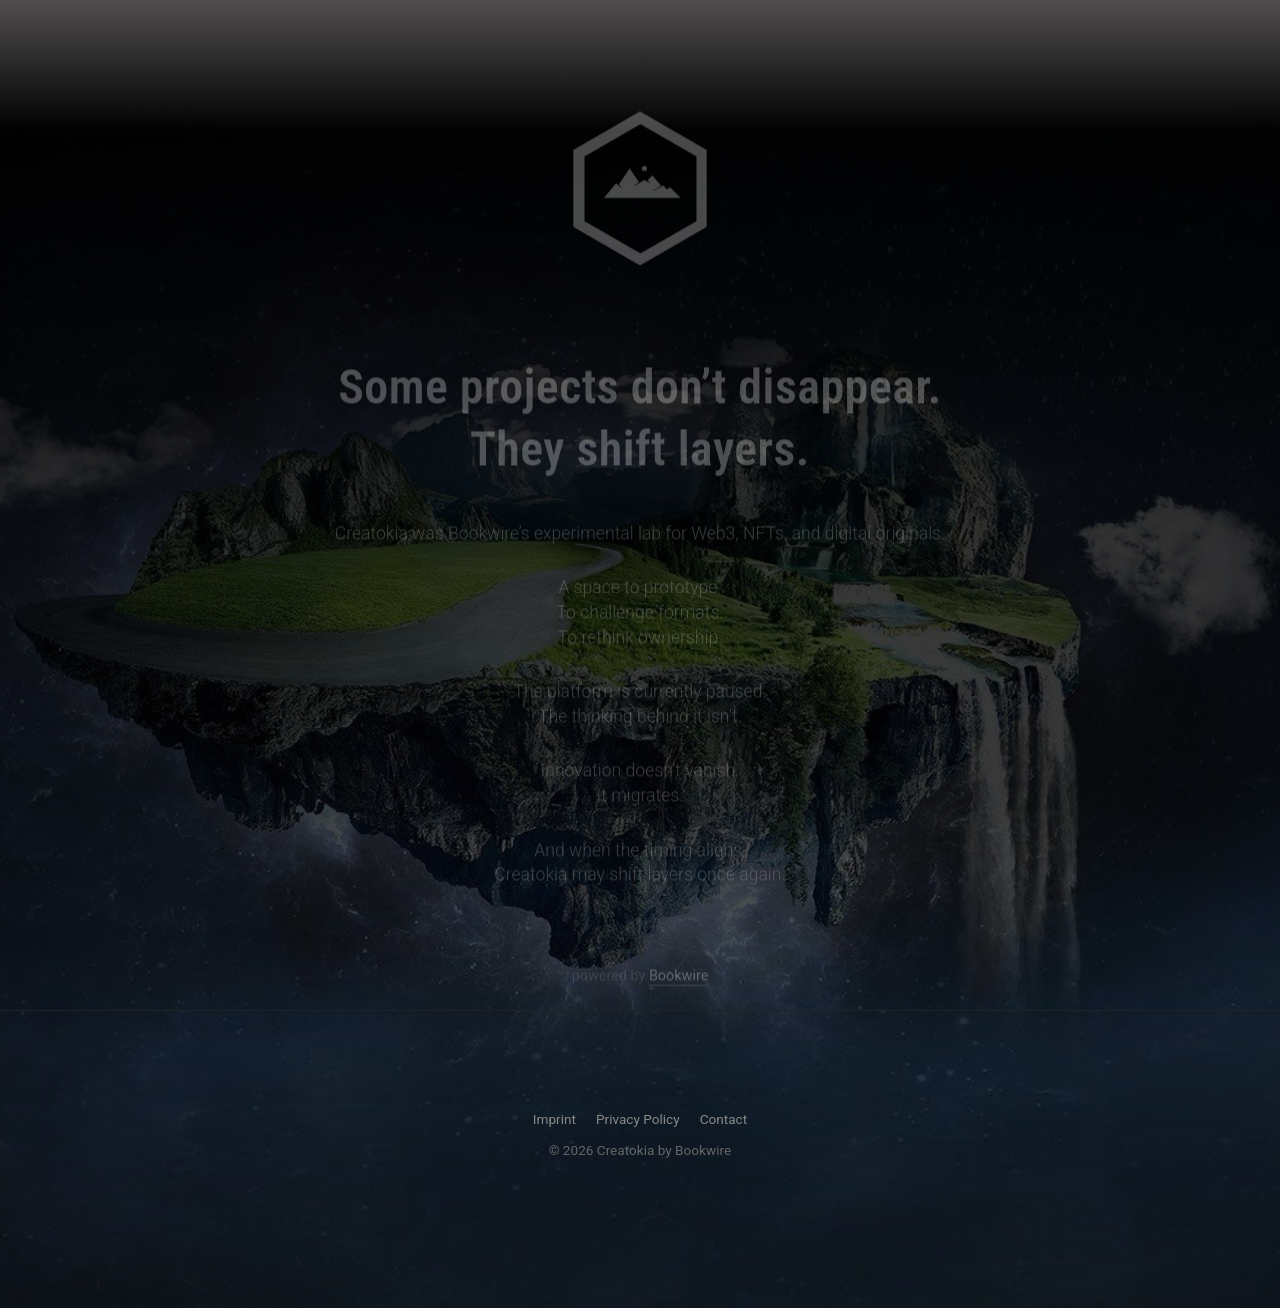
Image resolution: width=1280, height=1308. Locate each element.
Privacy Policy (638, 1119)
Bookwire (678, 977)
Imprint (554, 1119)
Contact (724, 1119)
